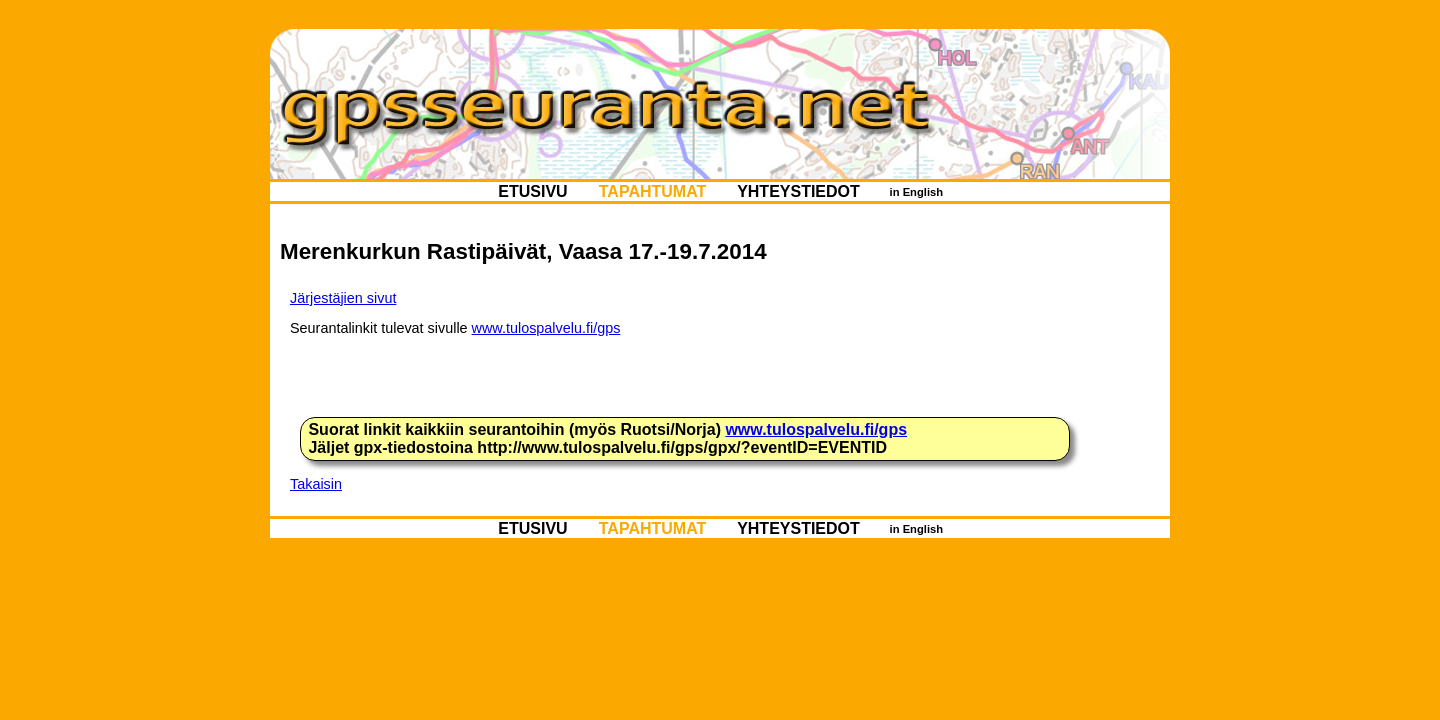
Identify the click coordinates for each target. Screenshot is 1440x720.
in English (916, 192)
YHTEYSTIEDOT (798, 191)
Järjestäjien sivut (343, 298)
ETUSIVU (533, 191)
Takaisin (316, 484)
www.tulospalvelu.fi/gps (546, 328)
